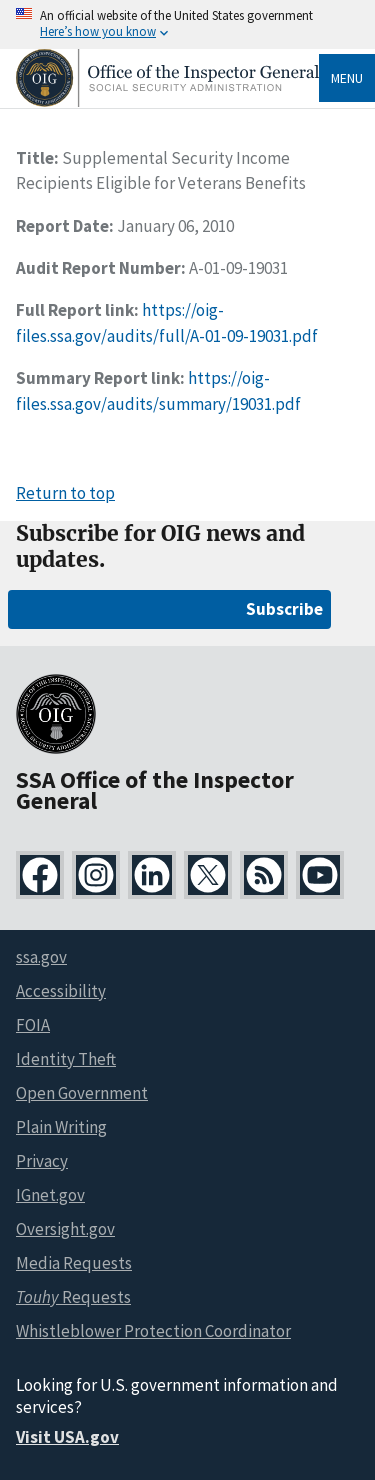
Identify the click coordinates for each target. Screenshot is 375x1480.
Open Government (82, 1093)
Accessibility (61, 991)
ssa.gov (41, 957)
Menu (347, 78)
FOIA (33, 1025)
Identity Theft (66, 1059)
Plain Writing (61, 1127)
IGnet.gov (50, 1195)
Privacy (42, 1161)
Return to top (65, 493)
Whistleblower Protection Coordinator (153, 1331)
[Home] (167, 101)
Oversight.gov (65, 1229)
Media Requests (74, 1263)
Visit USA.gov (67, 1437)
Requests (73, 1297)
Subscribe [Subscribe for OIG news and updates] (284, 609)
